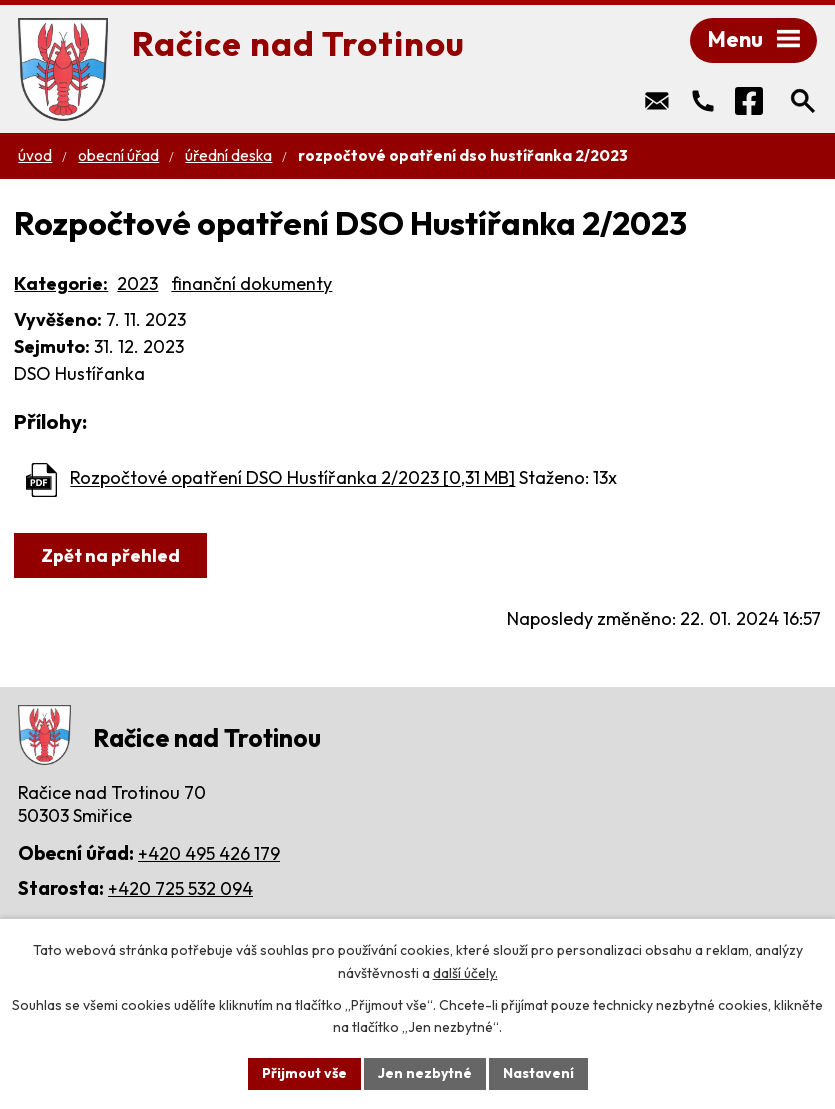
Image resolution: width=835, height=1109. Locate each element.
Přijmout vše (304, 1073)
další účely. (465, 973)
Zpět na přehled (110, 555)
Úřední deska (228, 155)
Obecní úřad (118, 155)
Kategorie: (61, 283)
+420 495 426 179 (209, 853)
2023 (137, 283)
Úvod (35, 155)
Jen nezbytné (425, 1073)
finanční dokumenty (251, 283)
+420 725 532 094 (180, 888)
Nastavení (538, 1073)
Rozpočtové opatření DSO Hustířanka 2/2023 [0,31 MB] (292, 478)
